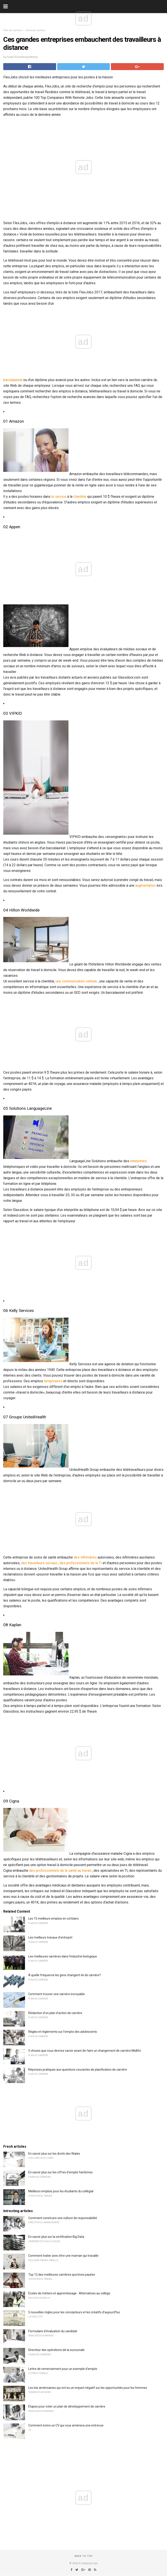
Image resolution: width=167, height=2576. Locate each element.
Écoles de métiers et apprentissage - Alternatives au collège (69, 2293)
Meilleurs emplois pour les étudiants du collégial (60, 2191)
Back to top (84, 2556)
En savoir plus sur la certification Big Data (56, 2236)
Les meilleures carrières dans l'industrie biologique (62, 1956)
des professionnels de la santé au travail (60, 1870)
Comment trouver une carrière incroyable (56, 1994)
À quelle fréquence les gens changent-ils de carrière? (64, 1975)
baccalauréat (12, 380)
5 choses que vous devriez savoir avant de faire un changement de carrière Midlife (84, 2050)
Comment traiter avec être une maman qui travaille (63, 2255)
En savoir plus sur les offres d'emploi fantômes (60, 2172)
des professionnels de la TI (81, 1563)
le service (58, 496)
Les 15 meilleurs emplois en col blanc (53, 1918)
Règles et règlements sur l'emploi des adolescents (62, 2031)
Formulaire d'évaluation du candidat (52, 2331)
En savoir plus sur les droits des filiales (54, 2153)
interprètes (138, 1161)
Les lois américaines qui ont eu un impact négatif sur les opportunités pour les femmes (87, 2387)
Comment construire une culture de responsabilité (62, 2218)
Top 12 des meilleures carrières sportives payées (61, 2274)
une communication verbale (76, 981)
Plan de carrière (12, 30)
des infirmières (85, 1557)
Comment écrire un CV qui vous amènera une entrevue (66, 2425)
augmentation (145, 885)
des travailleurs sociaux (39, 1563)
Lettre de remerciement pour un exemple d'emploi (62, 2369)
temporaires (53, 1381)
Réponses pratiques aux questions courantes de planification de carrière (77, 2069)
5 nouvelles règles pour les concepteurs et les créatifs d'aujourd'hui (74, 2312)
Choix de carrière (35, 30)
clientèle (79, 496)
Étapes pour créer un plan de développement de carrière (66, 2406)
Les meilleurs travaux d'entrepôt (50, 1937)
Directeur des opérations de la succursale (56, 2350)
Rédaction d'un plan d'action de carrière (55, 2013)
